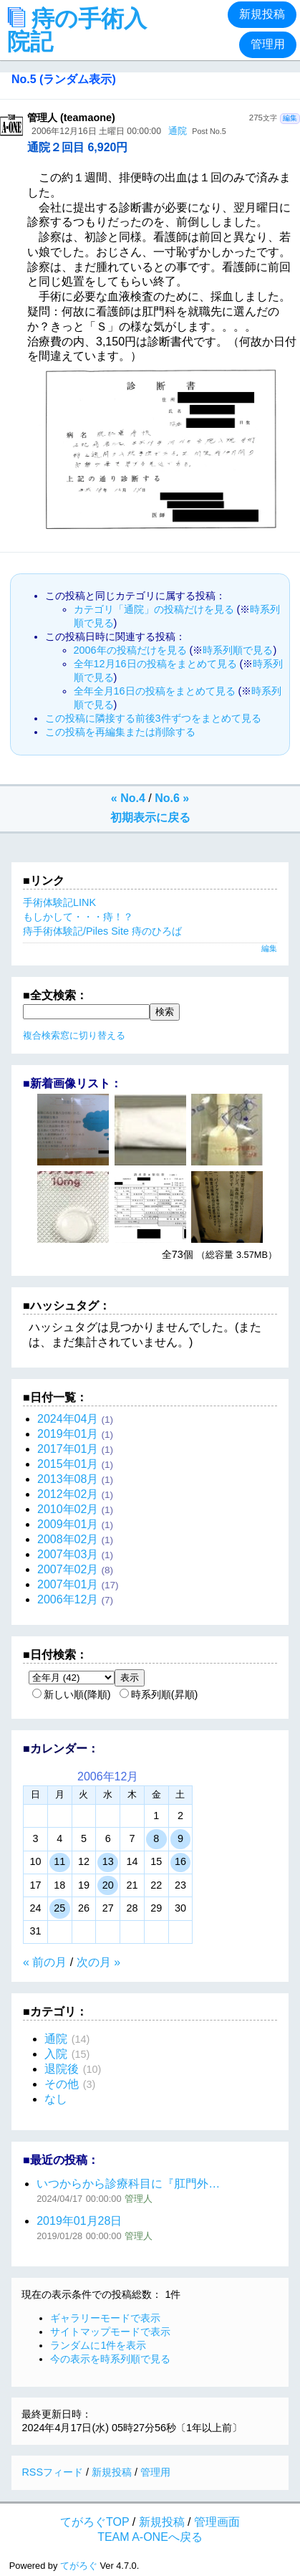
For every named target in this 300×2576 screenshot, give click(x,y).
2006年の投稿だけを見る (130, 650)
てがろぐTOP (94, 2522)
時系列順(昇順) (159, 1694)
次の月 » (98, 1962)
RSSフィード (52, 2472)
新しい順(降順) (71, 1694)
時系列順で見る (238, 650)
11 (59, 1861)
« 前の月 (45, 1962)
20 (108, 1885)
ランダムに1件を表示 (98, 2345)
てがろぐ (78, 2565)
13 (108, 1861)
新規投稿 (262, 14)
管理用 (268, 44)
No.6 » (172, 798)
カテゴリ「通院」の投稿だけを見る (154, 609)
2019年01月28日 (79, 2221)
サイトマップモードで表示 (110, 2331)
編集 (290, 118)
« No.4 (128, 798)
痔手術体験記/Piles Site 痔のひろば (102, 931)
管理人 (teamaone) (71, 117)
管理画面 (217, 2522)
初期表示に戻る (150, 817)
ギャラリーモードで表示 (105, 2318)
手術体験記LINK (59, 902)
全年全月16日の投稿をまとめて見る (155, 691)
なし (55, 2099)
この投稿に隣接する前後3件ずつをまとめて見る (153, 718)
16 (180, 1861)
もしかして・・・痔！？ (78, 916)
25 (59, 1908)
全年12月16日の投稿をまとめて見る (155, 663)
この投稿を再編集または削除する (120, 732)
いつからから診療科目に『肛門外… (128, 2183)
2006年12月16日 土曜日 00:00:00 (96, 131)
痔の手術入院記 (77, 30)
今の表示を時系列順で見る (110, 2359)
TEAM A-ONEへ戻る (150, 2537)
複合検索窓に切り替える (74, 1035)
